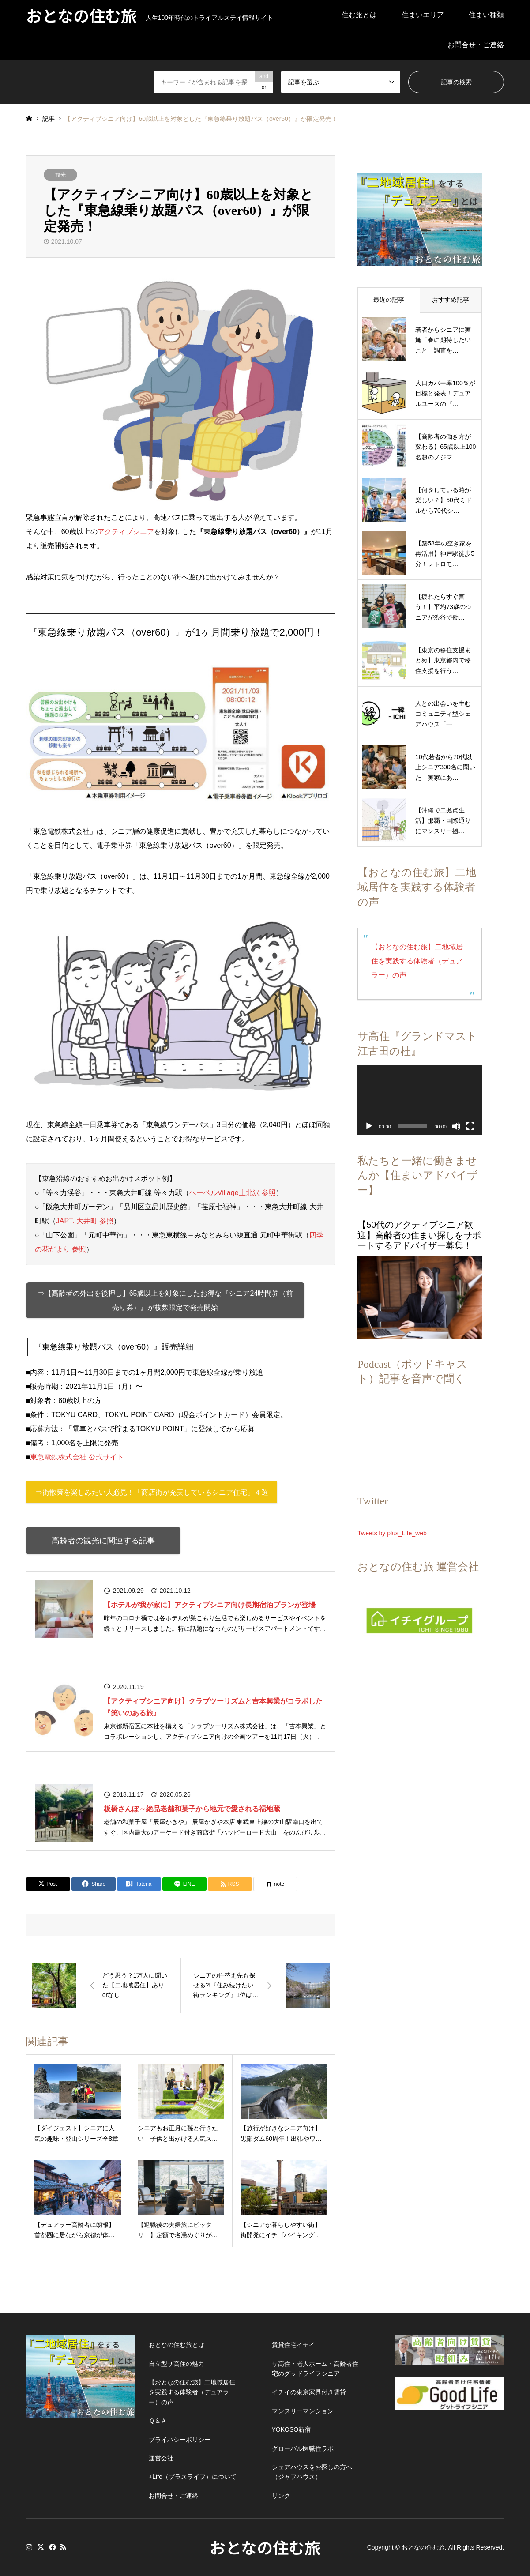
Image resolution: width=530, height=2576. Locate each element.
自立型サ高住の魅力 (176, 2363)
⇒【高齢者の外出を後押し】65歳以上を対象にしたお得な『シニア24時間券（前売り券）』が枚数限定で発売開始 (165, 1300)
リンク (281, 2495)
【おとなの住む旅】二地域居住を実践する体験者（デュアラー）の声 (417, 961)
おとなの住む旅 (265, 2546)
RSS (63, 2547)
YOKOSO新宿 (291, 2429)
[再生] (369, 1126)
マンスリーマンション (303, 2410)
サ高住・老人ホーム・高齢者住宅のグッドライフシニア (315, 2368)
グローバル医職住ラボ (303, 2448)
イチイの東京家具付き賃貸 (309, 2391)
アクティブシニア (126, 531)
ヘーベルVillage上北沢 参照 (232, 1192)
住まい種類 (486, 15)
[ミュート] (456, 1126)
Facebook (52, 2547)
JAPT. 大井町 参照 (85, 1221)
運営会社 (161, 2458)
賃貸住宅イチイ (293, 2344)
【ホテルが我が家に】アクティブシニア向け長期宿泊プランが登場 (210, 1605)
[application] (419, 1100)
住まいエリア (423, 15)
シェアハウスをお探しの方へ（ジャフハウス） (312, 2471)
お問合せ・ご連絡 (475, 45)
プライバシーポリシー (179, 2439)
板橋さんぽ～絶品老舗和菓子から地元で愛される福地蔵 (192, 1809)
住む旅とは (359, 15)
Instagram (29, 2547)
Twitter (41, 2547)
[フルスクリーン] (470, 1126)
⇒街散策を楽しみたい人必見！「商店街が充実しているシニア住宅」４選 (151, 1492)
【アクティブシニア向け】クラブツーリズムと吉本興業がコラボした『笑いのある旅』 (213, 1707)
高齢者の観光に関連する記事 (103, 1540)
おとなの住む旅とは (176, 2344)
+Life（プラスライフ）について (193, 2476)
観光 (60, 175)
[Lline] (184, 1884)
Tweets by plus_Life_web (391, 1533)
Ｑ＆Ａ (158, 2420)
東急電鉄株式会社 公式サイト (77, 1457)
